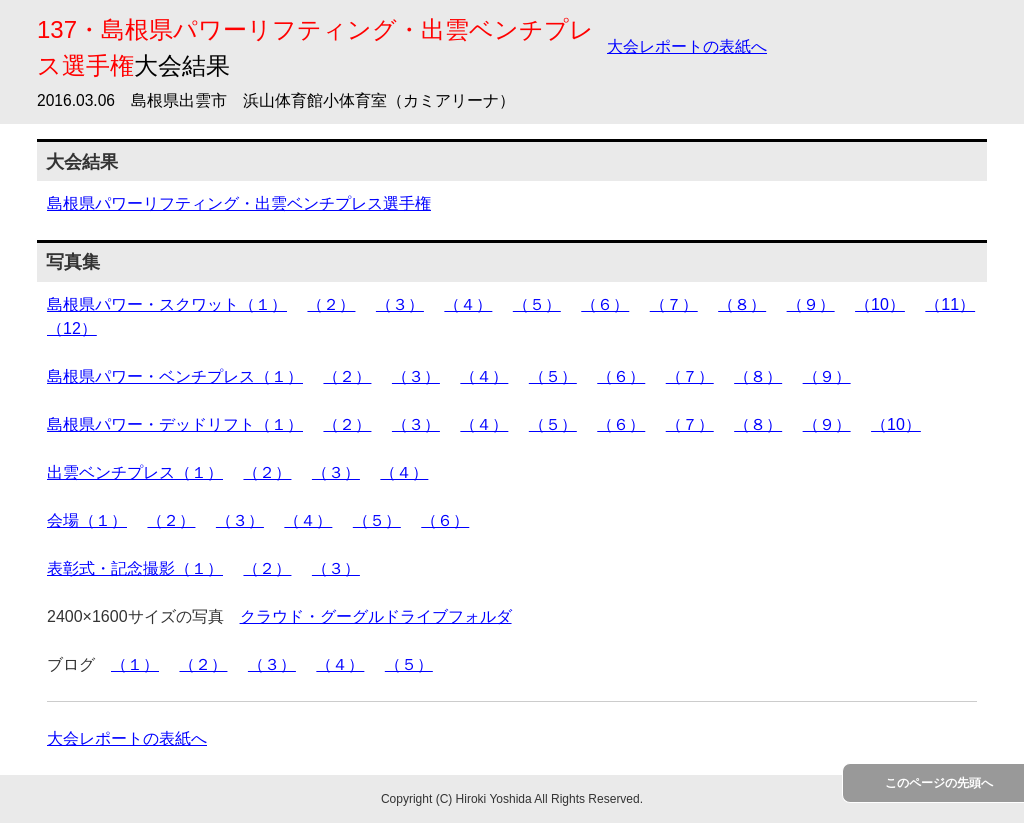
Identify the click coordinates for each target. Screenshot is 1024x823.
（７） (674, 304)
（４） (468, 304)
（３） (400, 304)
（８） (742, 304)
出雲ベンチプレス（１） (135, 472)
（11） (950, 304)
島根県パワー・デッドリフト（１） (175, 424)
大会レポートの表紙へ (687, 46)
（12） (72, 328)
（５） (537, 304)
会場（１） (87, 520)
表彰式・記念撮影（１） (135, 568)
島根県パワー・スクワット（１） (167, 304)
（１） (135, 664)
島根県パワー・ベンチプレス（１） (175, 376)
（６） (605, 304)
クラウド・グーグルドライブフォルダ (376, 616)
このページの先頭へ (939, 783)
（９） (811, 304)
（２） (331, 304)
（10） (880, 304)
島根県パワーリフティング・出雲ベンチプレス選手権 (239, 203)
